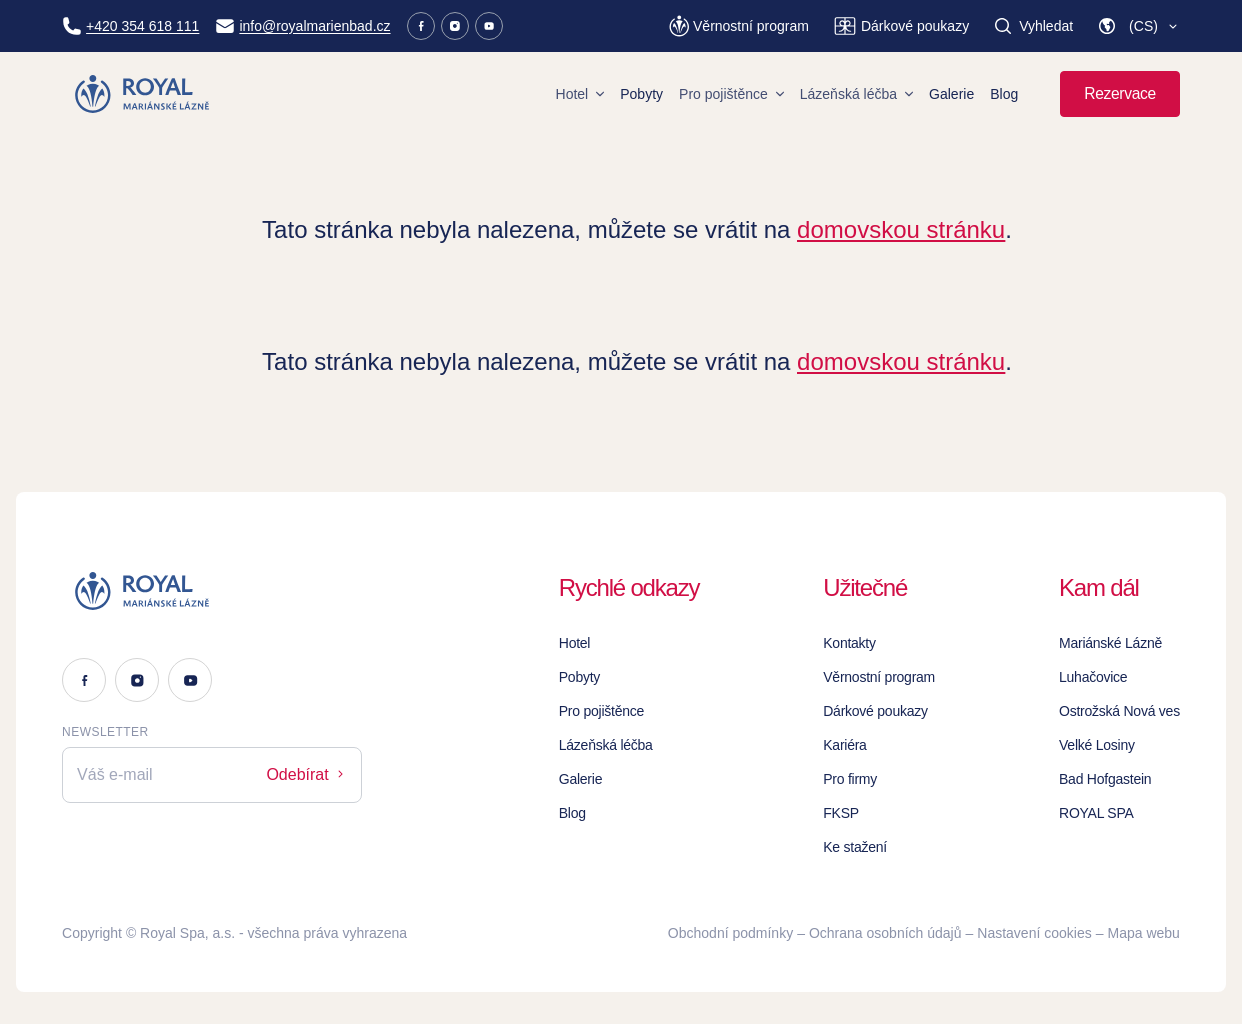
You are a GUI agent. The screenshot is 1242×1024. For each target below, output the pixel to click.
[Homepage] (143, 94)
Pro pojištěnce (731, 94)
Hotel (580, 94)
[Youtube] (489, 26)
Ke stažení (855, 847)
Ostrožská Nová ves (1119, 711)
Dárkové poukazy (875, 711)
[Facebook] (421, 26)
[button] (1138, 26)
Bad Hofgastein (1105, 779)
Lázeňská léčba (856, 94)
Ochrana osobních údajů (885, 933)
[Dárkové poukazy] (901, 26)
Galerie (951, 94)
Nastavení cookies (1034, 933)
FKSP (841, 813)
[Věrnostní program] (739, 26)
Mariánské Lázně (1110, 643)
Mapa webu (1144, 933)
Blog (1004, 94)
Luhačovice (1093, 677)
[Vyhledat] (1033, 26)
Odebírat (306, 774)
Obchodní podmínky (730, 933)
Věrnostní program (879, 677)
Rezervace (1120, 93)
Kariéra (844, 745)
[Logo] (212, 591)
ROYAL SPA (1096, 813)
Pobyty (641, 94)
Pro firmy (850, 779)
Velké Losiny (1097, 745)
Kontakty (849, 643)
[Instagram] (455, 26)
